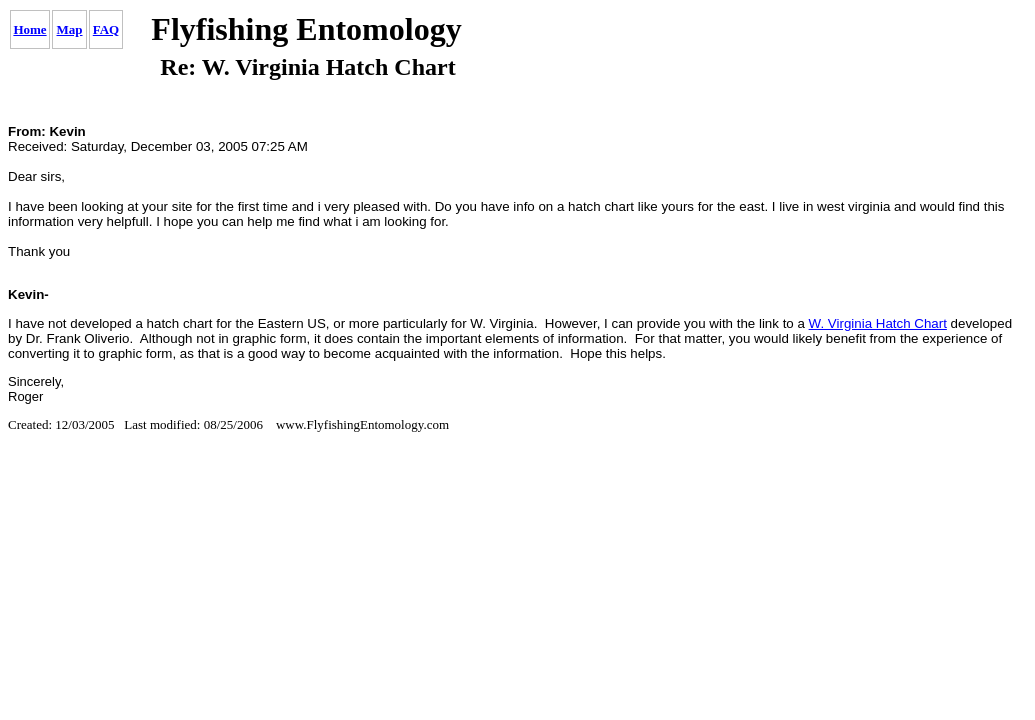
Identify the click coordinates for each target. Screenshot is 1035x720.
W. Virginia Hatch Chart (878, 323)
